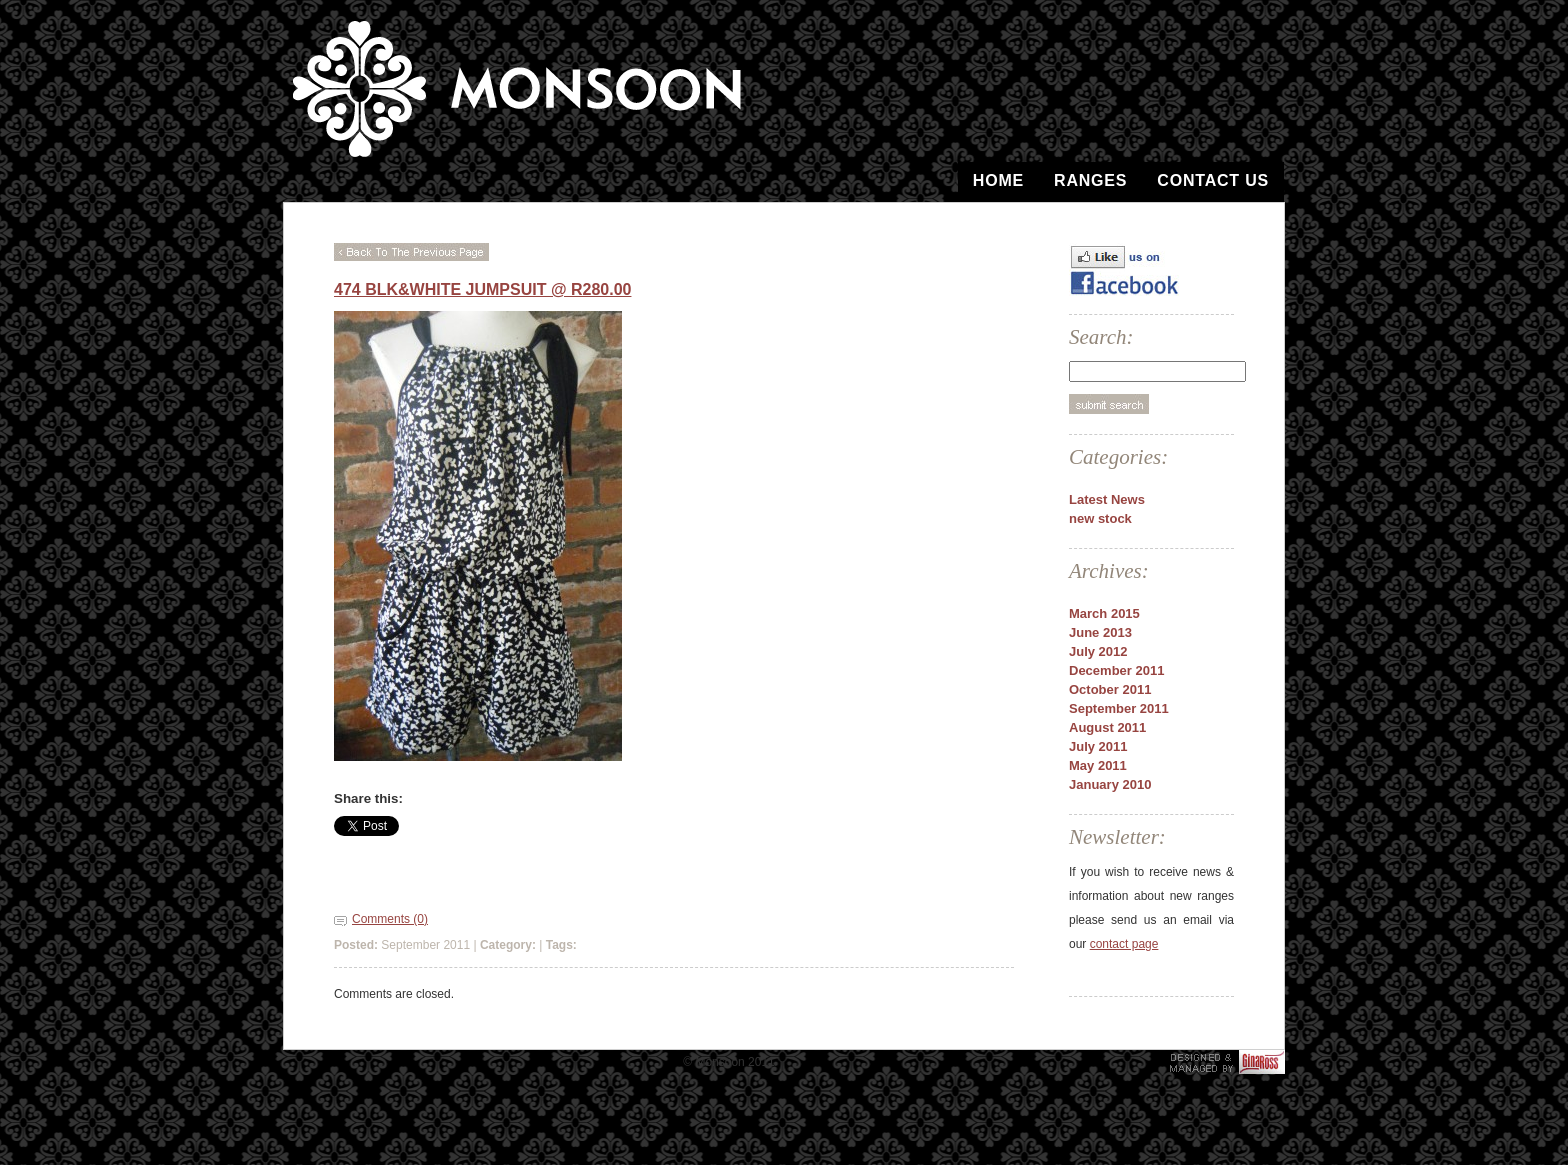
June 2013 (1100, 632)
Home (998, 180)
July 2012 (1098, 651)
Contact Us (1213, 180)
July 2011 (1098, 746)
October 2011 (1110, 689)
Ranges (1090, 180)
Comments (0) (390, 919)
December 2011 (1116, 670)
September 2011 (1119, 708)
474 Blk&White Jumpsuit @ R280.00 (482, 289)
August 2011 (1107, 727)
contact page (1124, 944)
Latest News (1107, 499)
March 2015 (1104, 613)
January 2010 (1110, 784)
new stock (1100, 518)
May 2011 (1098, 765)
